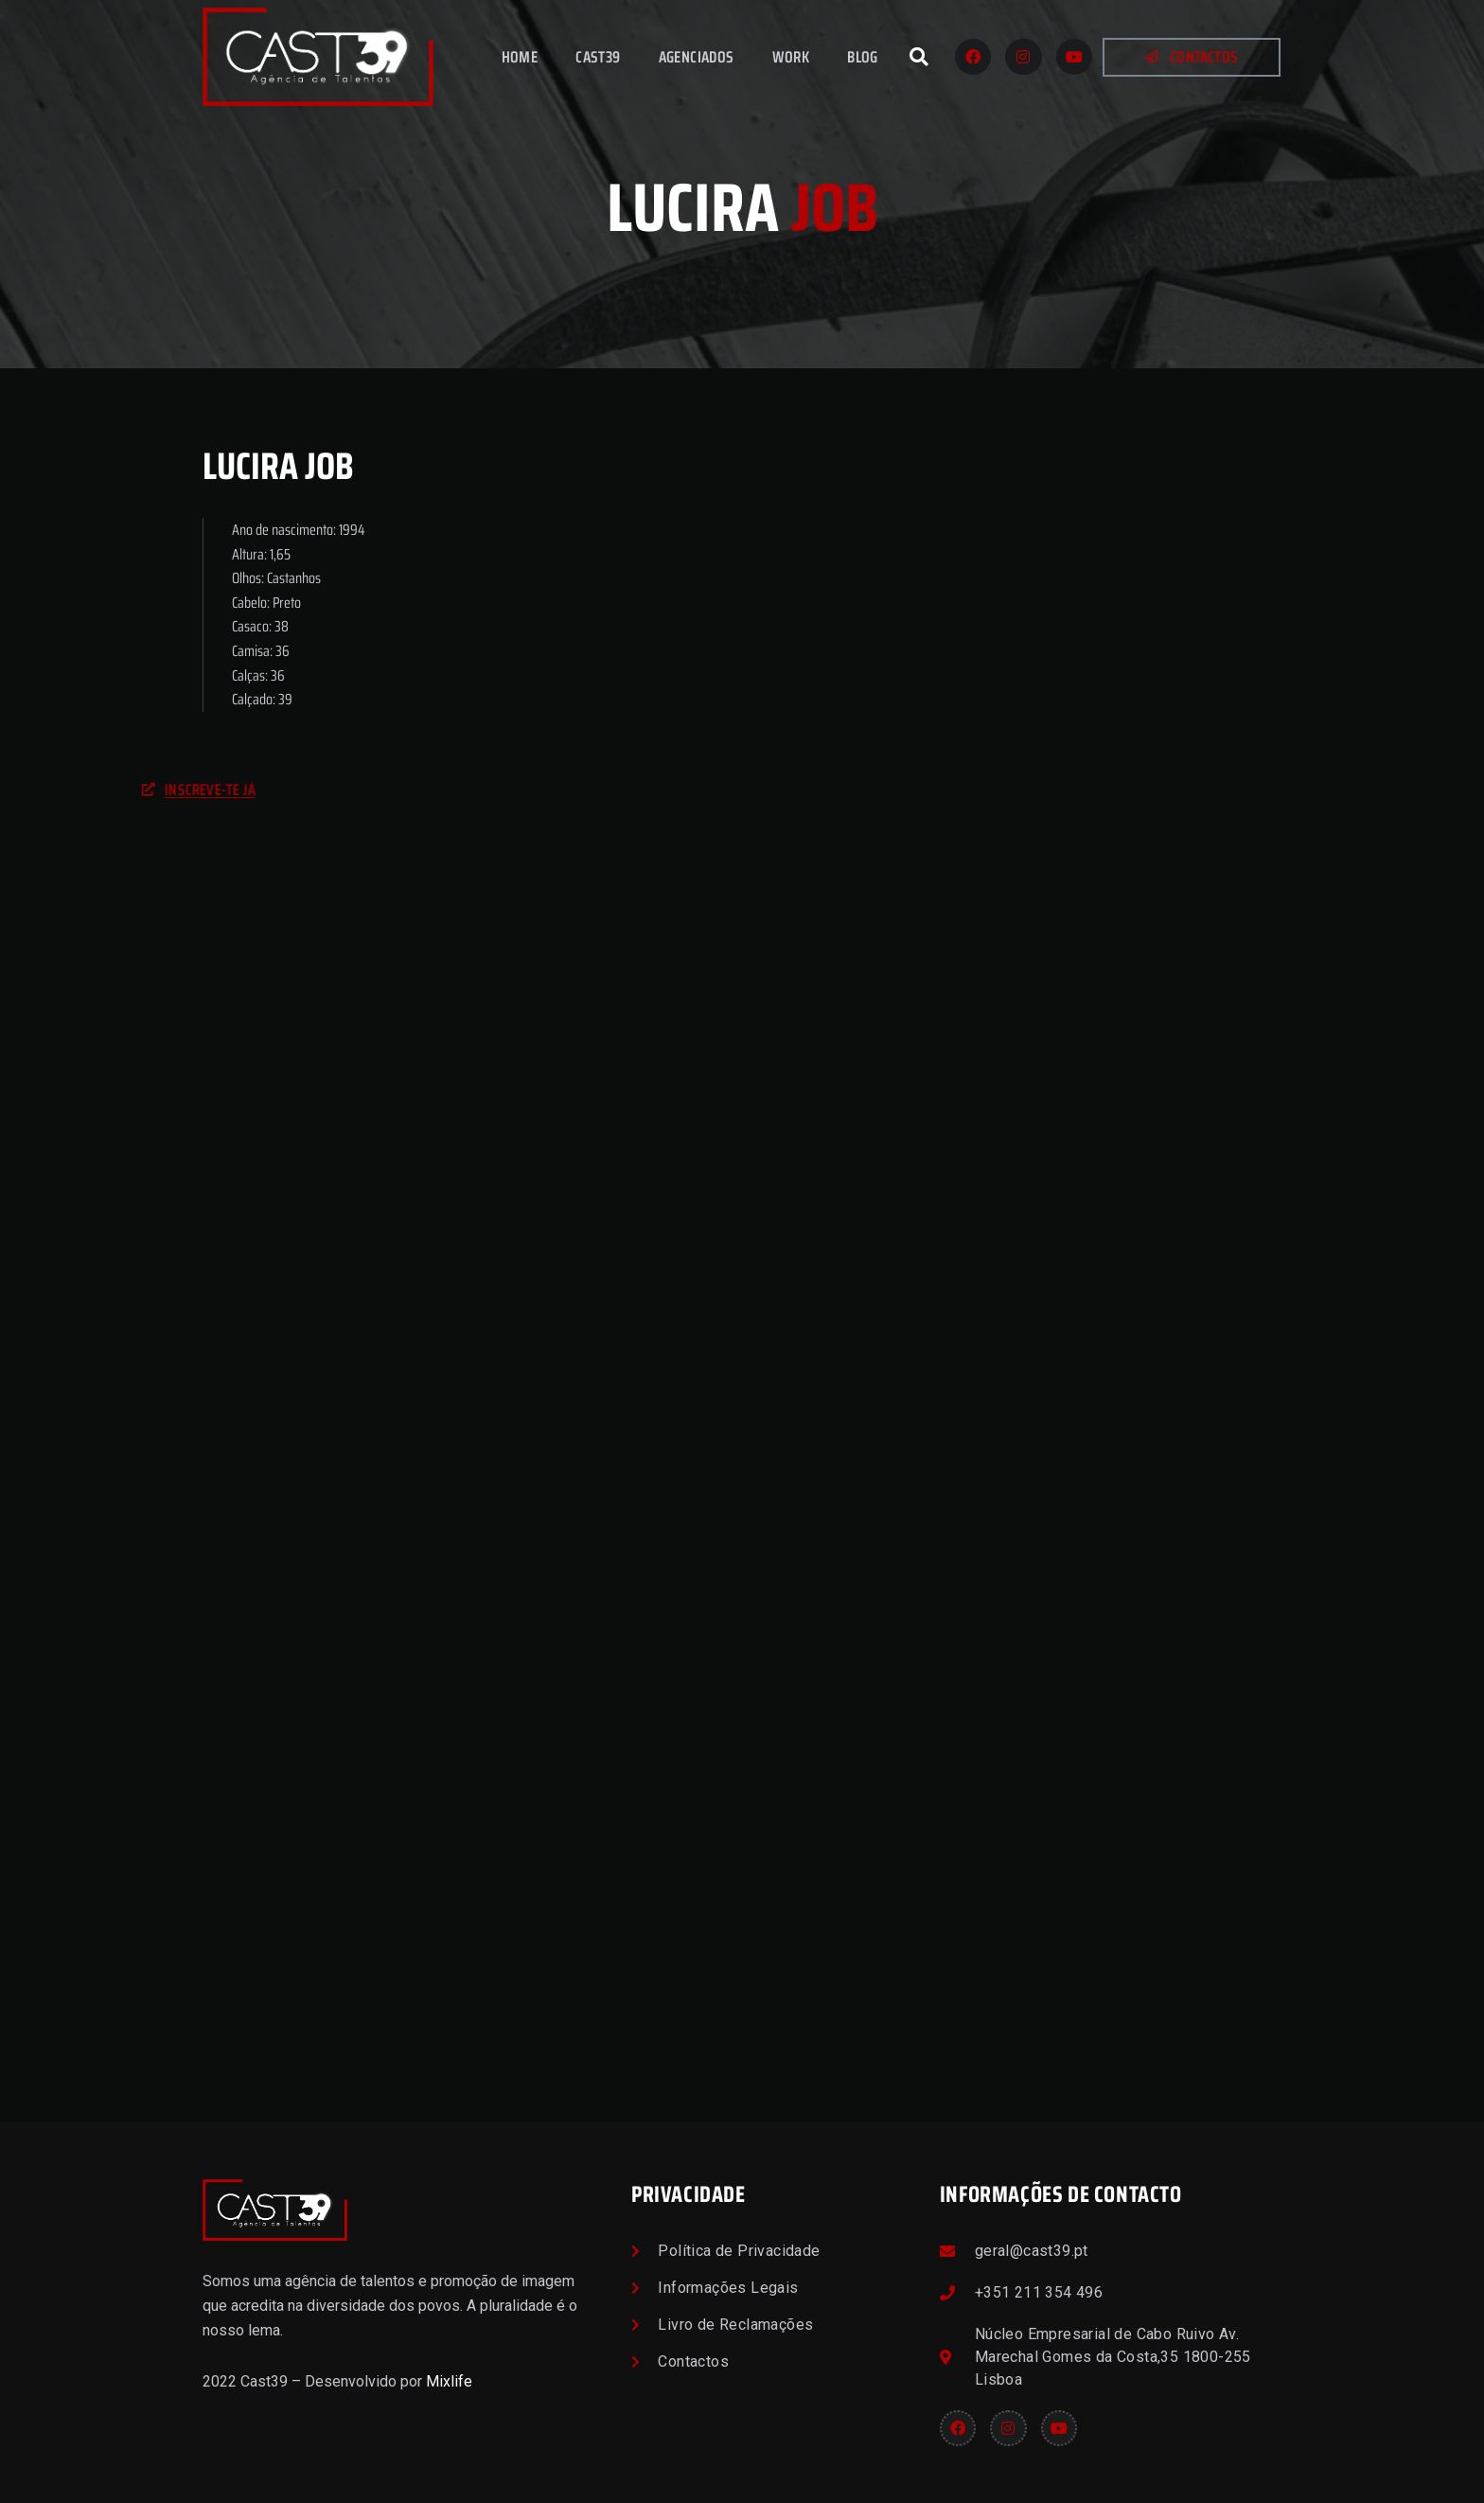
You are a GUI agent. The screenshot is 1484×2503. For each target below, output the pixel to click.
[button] (919, 57)
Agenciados (696, 56)
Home (520, 56)
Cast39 (597, 56)
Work (791, 56)
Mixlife (449, 2381)
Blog (862, 56)
